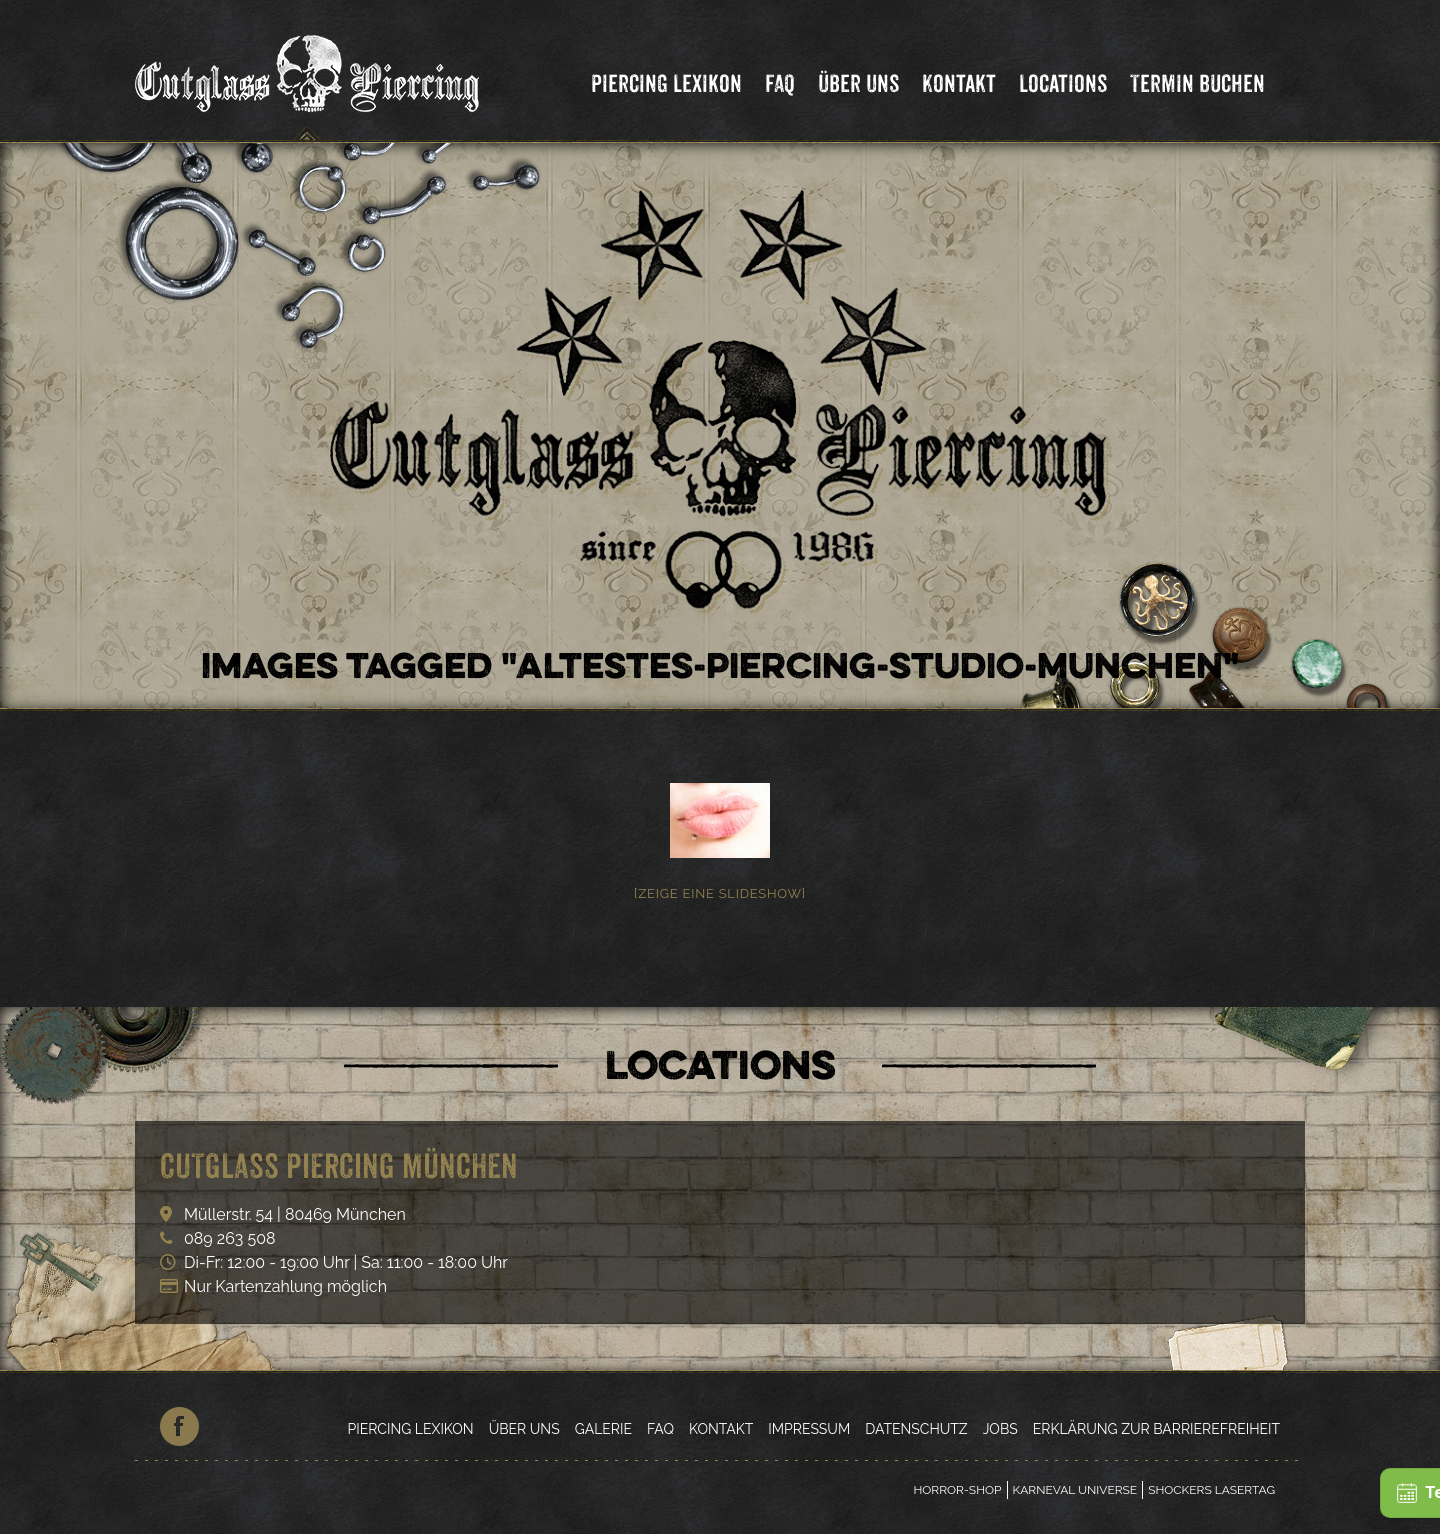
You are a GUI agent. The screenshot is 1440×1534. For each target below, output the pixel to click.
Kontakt (959, 83)
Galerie (603, 1429)
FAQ (780, 83)
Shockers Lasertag (1211, 1490)
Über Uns (858, 83)
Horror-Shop (957, 1490)
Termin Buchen (1197, 83)
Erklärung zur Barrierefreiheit (1156, 1429)
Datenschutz (916, 1429)
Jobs (1000, 1429)
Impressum (809, 1429)
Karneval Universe (1075, 1490)
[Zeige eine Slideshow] (720, 893)
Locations (1063, 83)
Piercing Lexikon (666, 83)
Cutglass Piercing (307, 74)
